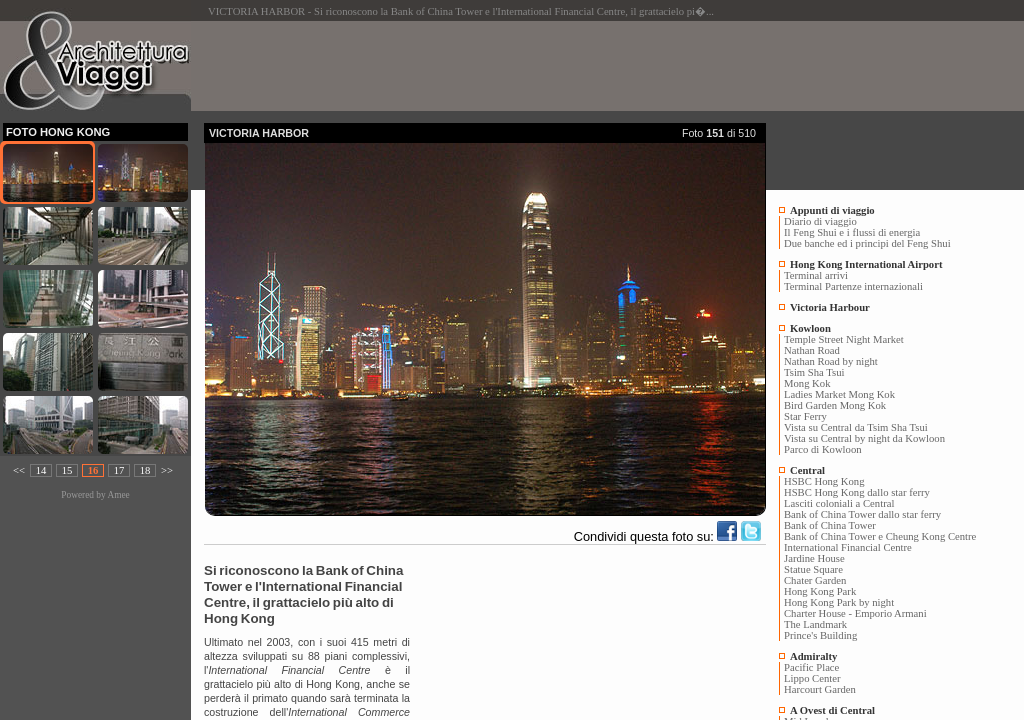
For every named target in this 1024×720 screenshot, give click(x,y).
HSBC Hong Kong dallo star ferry (857, 492)
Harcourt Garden (820, 689)
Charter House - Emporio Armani (855, 613)
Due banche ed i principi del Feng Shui (867, 243)
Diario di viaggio (820, 221)
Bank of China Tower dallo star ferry (862, 514)
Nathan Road (812, 350)
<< (19, 470)
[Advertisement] (568, 66)
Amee (118, 495)
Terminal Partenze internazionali (853, 286)
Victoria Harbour (830, 307)
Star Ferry (805, 416)
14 (41, 470)
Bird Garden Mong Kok (835, 405)
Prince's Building (820, 635)
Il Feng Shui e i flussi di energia (852, 232)
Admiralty (813, 656)
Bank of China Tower (830, 525)
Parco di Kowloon (823, 449)
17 (119, 470)
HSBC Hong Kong (824, 481)
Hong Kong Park (820, 591)
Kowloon (810, 328)
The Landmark (815, 624)
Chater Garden (815, 580)
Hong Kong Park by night (839, 602)
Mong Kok (807, 383)
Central (807, 470)
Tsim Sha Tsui (814, 372)
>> (167, 470)
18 (145, 470)
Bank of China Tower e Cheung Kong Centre (880, 536)
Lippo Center (812, 678)
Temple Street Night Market (844, 339)
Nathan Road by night (831, 361)
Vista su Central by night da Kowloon (864, 438)
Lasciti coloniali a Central (839, 503)
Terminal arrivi (816, 275)
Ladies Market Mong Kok (839, 394)
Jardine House (814, 558)
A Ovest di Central (832, 710)
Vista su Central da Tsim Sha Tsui (856, 427)
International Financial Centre (848, 547)
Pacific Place (811, 667)
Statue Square (813, 569)
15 (67, 470)
